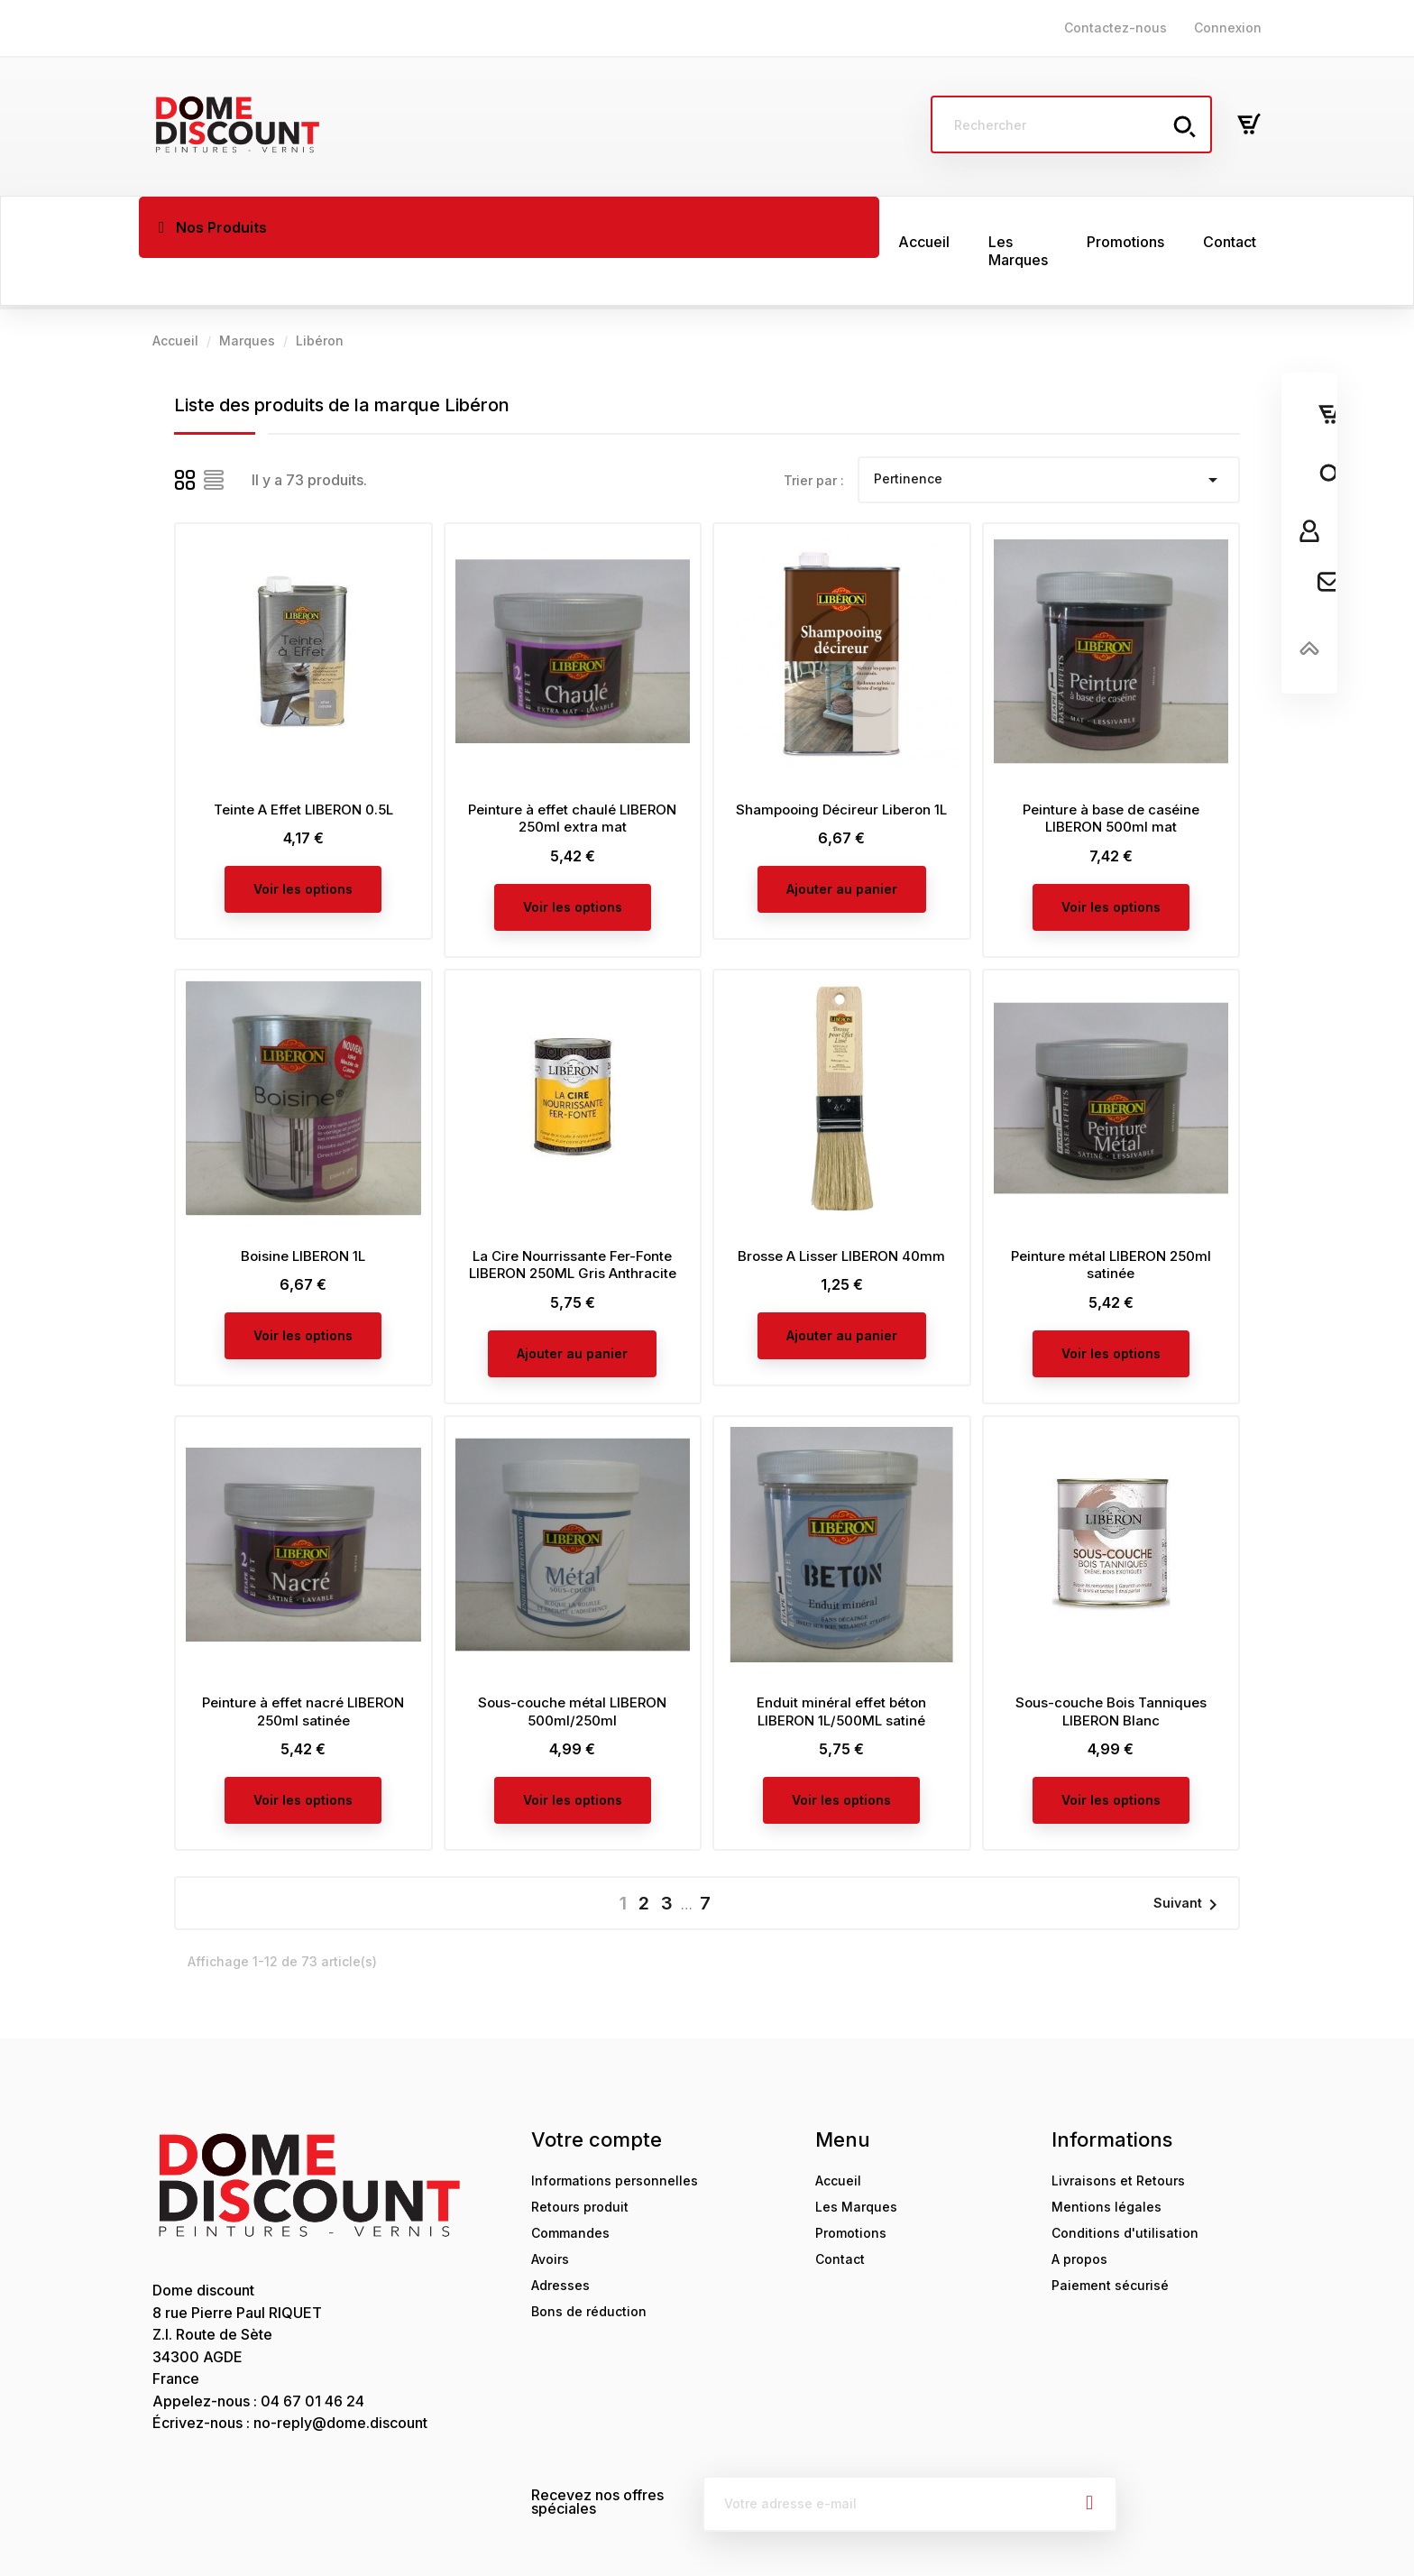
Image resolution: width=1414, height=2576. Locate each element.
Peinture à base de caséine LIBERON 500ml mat (1111, 771)
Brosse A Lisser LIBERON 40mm (841, 1209)
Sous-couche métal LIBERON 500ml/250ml (572, 1664)
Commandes (570, 2186)
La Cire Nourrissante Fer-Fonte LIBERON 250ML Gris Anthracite (572, 1218)
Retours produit (580, 2159)
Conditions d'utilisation (1124, 2186)
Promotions (850, 2186)
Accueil (838, 2133)
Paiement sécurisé (1110, 2238)
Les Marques (856, 2159)
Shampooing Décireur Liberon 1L (841, 762)
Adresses (560, 2238)
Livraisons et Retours (1118, 2133)
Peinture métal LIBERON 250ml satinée (1111, 1218)
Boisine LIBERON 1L (303, 1209)
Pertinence (1049, 433)
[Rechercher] (1071, 124)
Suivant (1188, 1858)
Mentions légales (1106, 2159)
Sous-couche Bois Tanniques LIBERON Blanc (1111, 1664)
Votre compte (596, 2092)
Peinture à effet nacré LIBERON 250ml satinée (303, 1664)
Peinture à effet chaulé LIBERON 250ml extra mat (572, 771)
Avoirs (550, 2212)
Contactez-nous (1115, 27)
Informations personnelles (614, 2133)
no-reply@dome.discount (340, 2376)
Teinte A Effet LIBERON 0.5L (303, 762)
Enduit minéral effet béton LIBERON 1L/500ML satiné (841, 1664)
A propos (1079, 2212)
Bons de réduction (589, 2264)
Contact (840, 2212)
